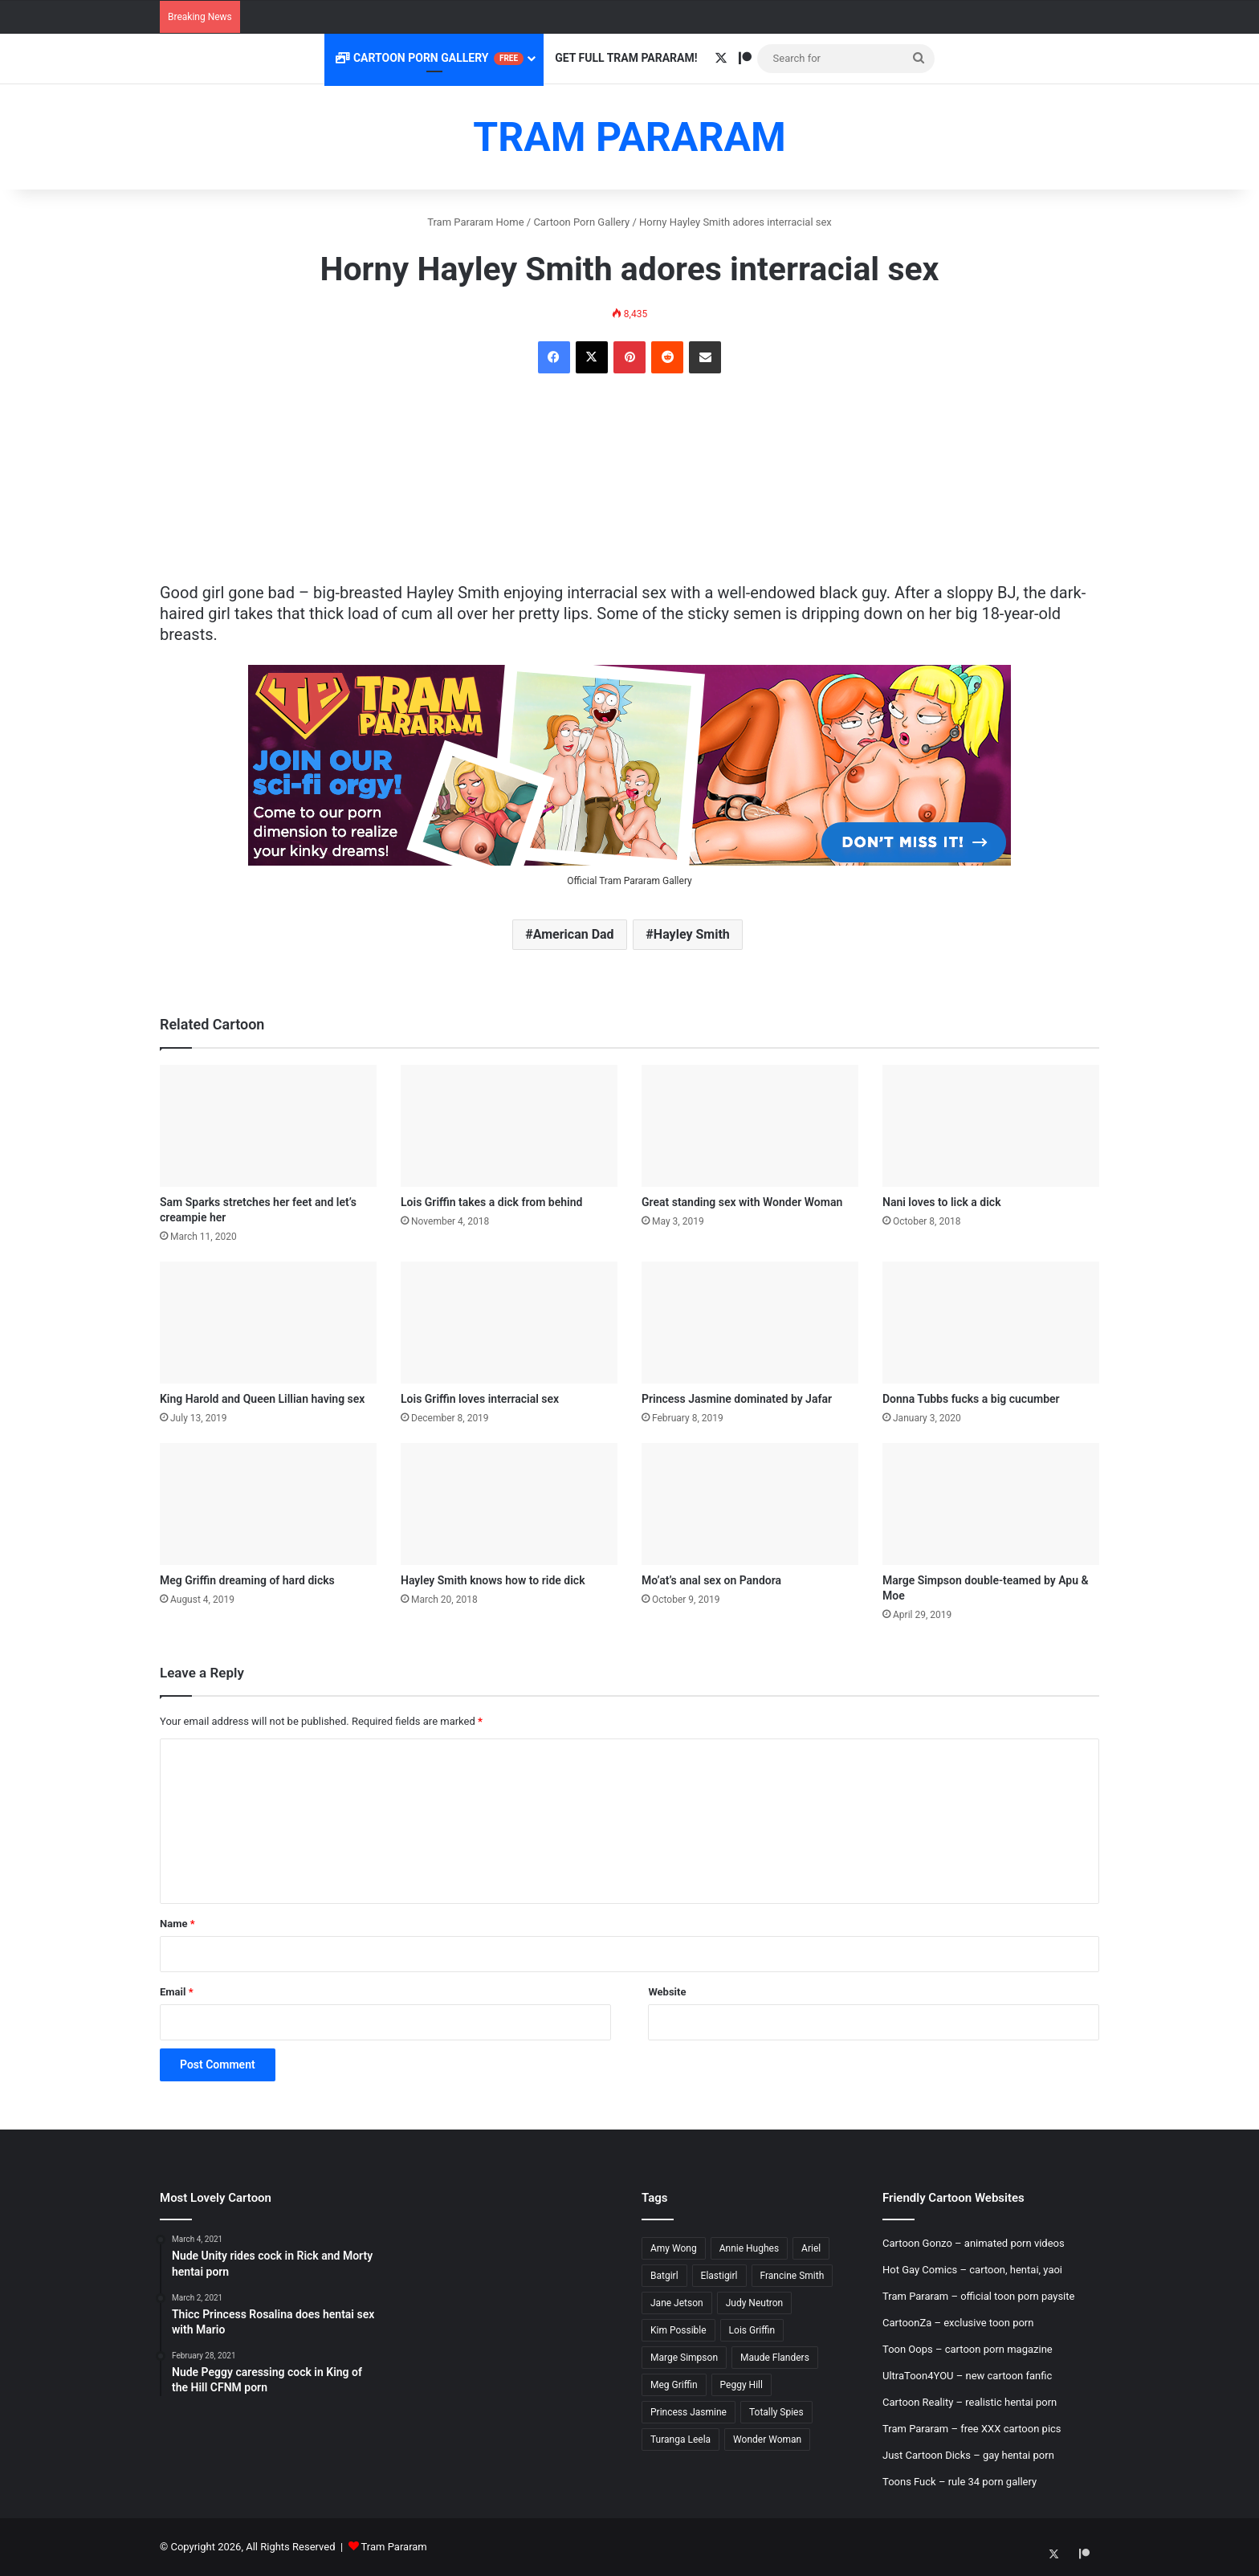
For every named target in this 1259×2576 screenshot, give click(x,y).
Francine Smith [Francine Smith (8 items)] (792, 2275)
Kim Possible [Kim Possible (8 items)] (678, 2330)
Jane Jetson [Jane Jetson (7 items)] (676, 2303)
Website (667, 1992)
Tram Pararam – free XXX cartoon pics (971, 2429)
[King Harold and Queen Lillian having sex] (268, 1323)
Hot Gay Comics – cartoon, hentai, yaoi (972, 2270)
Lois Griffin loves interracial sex (480, 1398)
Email (177, 1992)
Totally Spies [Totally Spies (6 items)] (776, 2412)
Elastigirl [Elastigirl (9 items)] (719, 2275)
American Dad (573, 934)
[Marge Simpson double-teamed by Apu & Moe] (990, 1504)
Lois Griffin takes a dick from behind (491, 1202)
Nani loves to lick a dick (941, 1202)
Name (177, 1924)
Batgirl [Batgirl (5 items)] (664, 2275)
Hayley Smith (692, 934)
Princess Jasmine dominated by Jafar (737, 1398)
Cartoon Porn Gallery (430, 58)
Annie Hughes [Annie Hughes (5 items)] (749, 2248)
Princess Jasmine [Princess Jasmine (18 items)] (688, 2412)
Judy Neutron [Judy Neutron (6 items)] (755, 2303)
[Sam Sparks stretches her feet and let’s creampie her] (268, 1126)
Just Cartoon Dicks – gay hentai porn (968, 2455)
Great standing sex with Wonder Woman (742, 1202)
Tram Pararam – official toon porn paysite (978, 2296)
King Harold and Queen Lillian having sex (262, 1398)
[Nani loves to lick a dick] (990, 1126)
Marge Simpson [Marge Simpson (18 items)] (684, 2357)
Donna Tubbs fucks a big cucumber (971, 1398)
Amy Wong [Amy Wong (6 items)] (673, 2248)
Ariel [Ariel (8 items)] (811, 2248)
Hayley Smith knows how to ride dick (493, 1580)
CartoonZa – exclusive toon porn (957, 2323)
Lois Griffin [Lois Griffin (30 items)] (752, 2330)
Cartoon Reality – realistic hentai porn (969, 2402)
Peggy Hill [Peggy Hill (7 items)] (741, 2385)
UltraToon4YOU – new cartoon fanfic (967, 2376)
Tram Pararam (394, 2547)
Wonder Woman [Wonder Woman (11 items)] (767, 2439)
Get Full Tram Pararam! (626, 57)
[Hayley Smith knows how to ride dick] (509, 1504)
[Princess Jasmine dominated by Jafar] (750, 1323)
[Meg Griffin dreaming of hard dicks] (268, 1504)
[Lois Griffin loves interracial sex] (509, 1323)
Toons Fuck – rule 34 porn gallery (959, 2482)
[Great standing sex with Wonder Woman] (750, 1126)
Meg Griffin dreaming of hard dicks (247, 1580)
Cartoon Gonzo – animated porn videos (973, 2243)
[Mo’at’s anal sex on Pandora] (750, 1504)
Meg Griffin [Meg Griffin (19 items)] (674, 2385)
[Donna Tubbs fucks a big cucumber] (990, 1323)
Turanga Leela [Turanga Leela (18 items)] (680, 2439)
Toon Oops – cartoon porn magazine (967, 2349)
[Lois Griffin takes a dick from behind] (509, 1126)
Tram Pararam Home (475, 222)
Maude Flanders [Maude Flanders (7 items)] (774, 2357)
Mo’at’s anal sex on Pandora (711, 1580)
